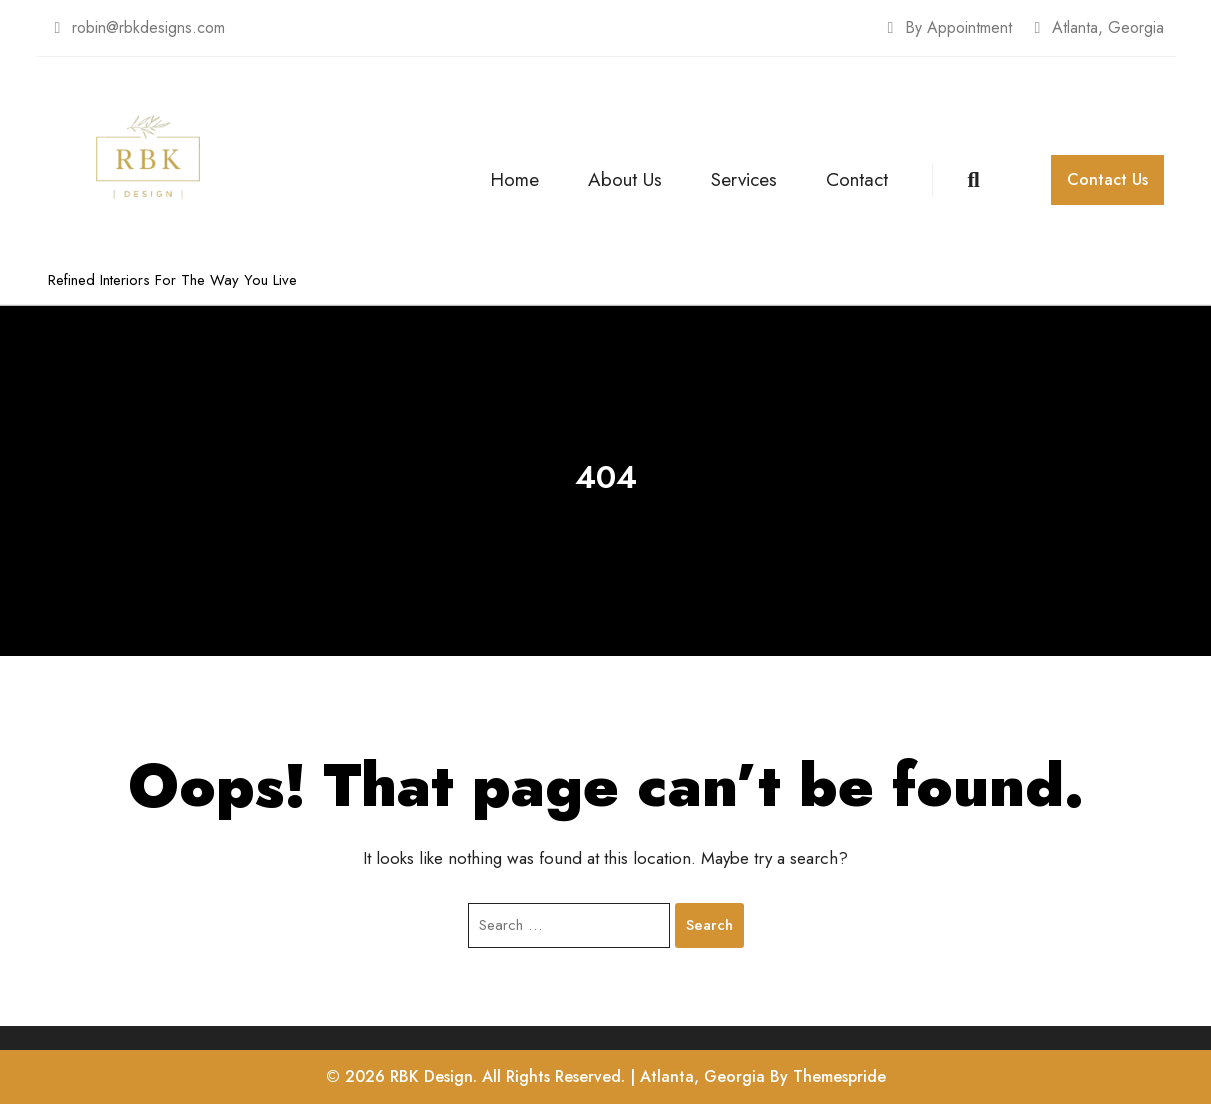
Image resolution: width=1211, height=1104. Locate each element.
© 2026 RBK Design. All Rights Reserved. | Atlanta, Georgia (545, 1076)
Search (709, 925)
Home (514, 179)
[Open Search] (950, 180)
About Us (625, 179)
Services (744, 179)
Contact (857, 179)
